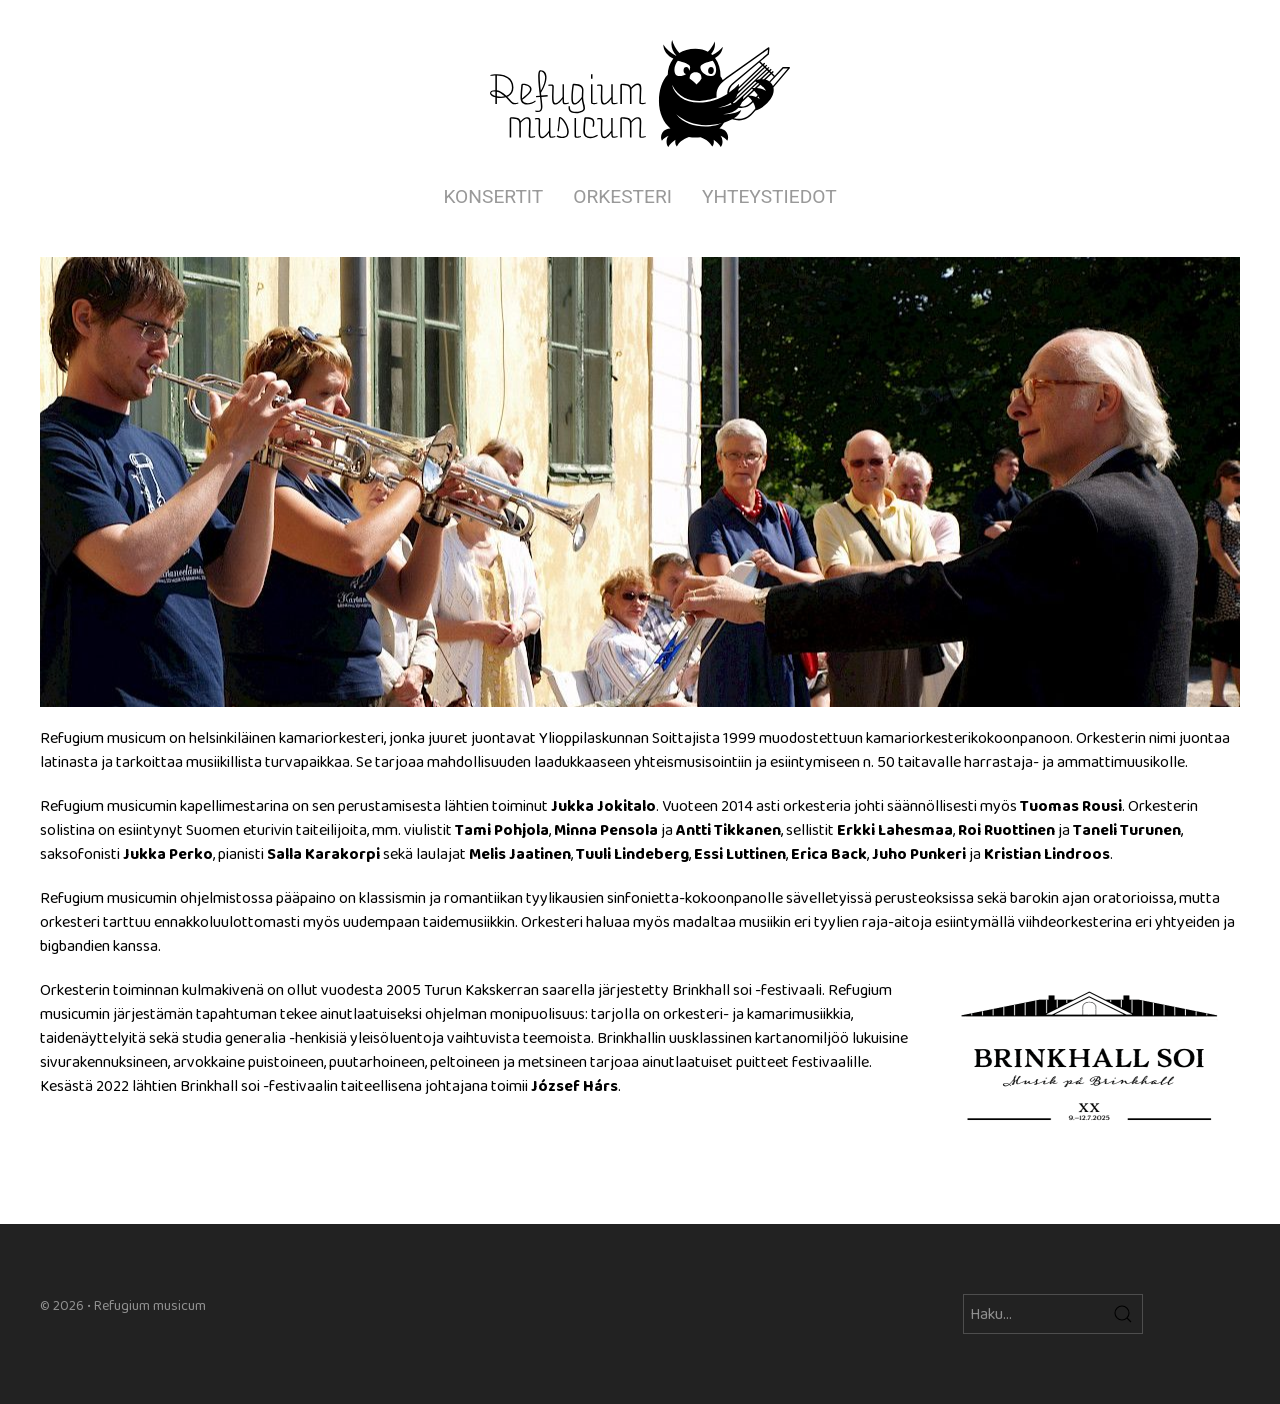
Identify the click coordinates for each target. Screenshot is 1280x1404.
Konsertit (493, 196)
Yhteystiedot (769, 196)
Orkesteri (622, 196)
